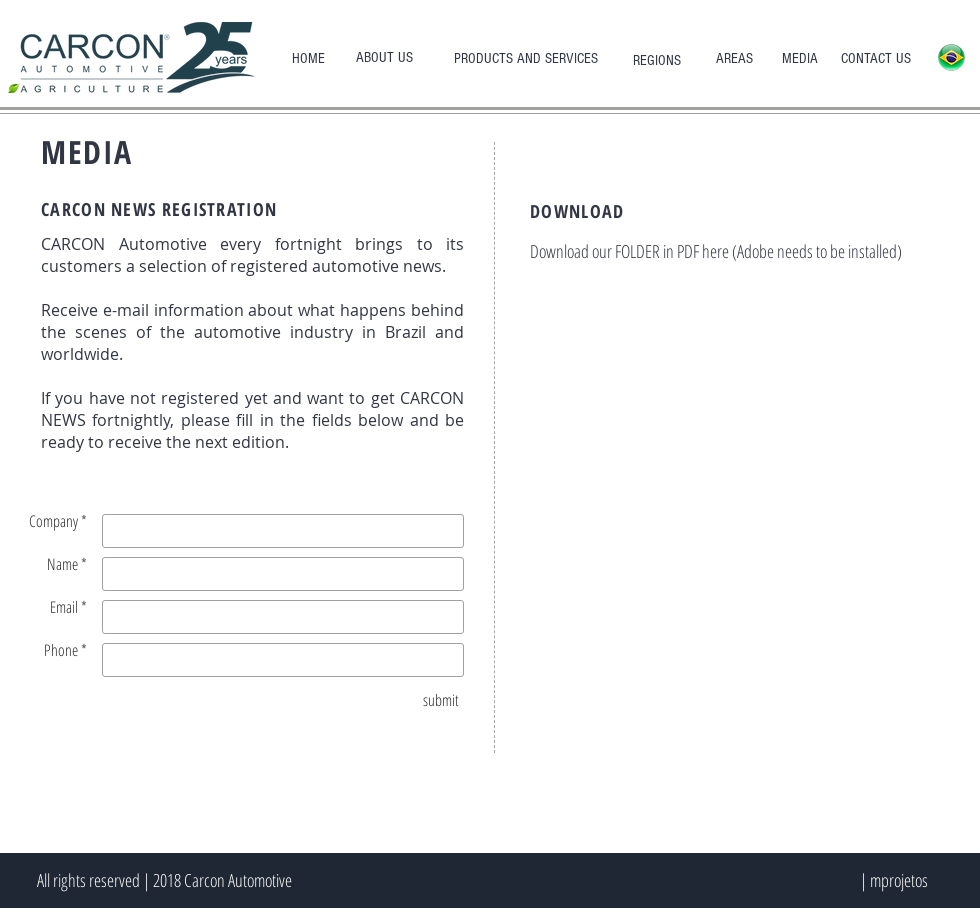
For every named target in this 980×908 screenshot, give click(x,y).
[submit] (441, 700)
